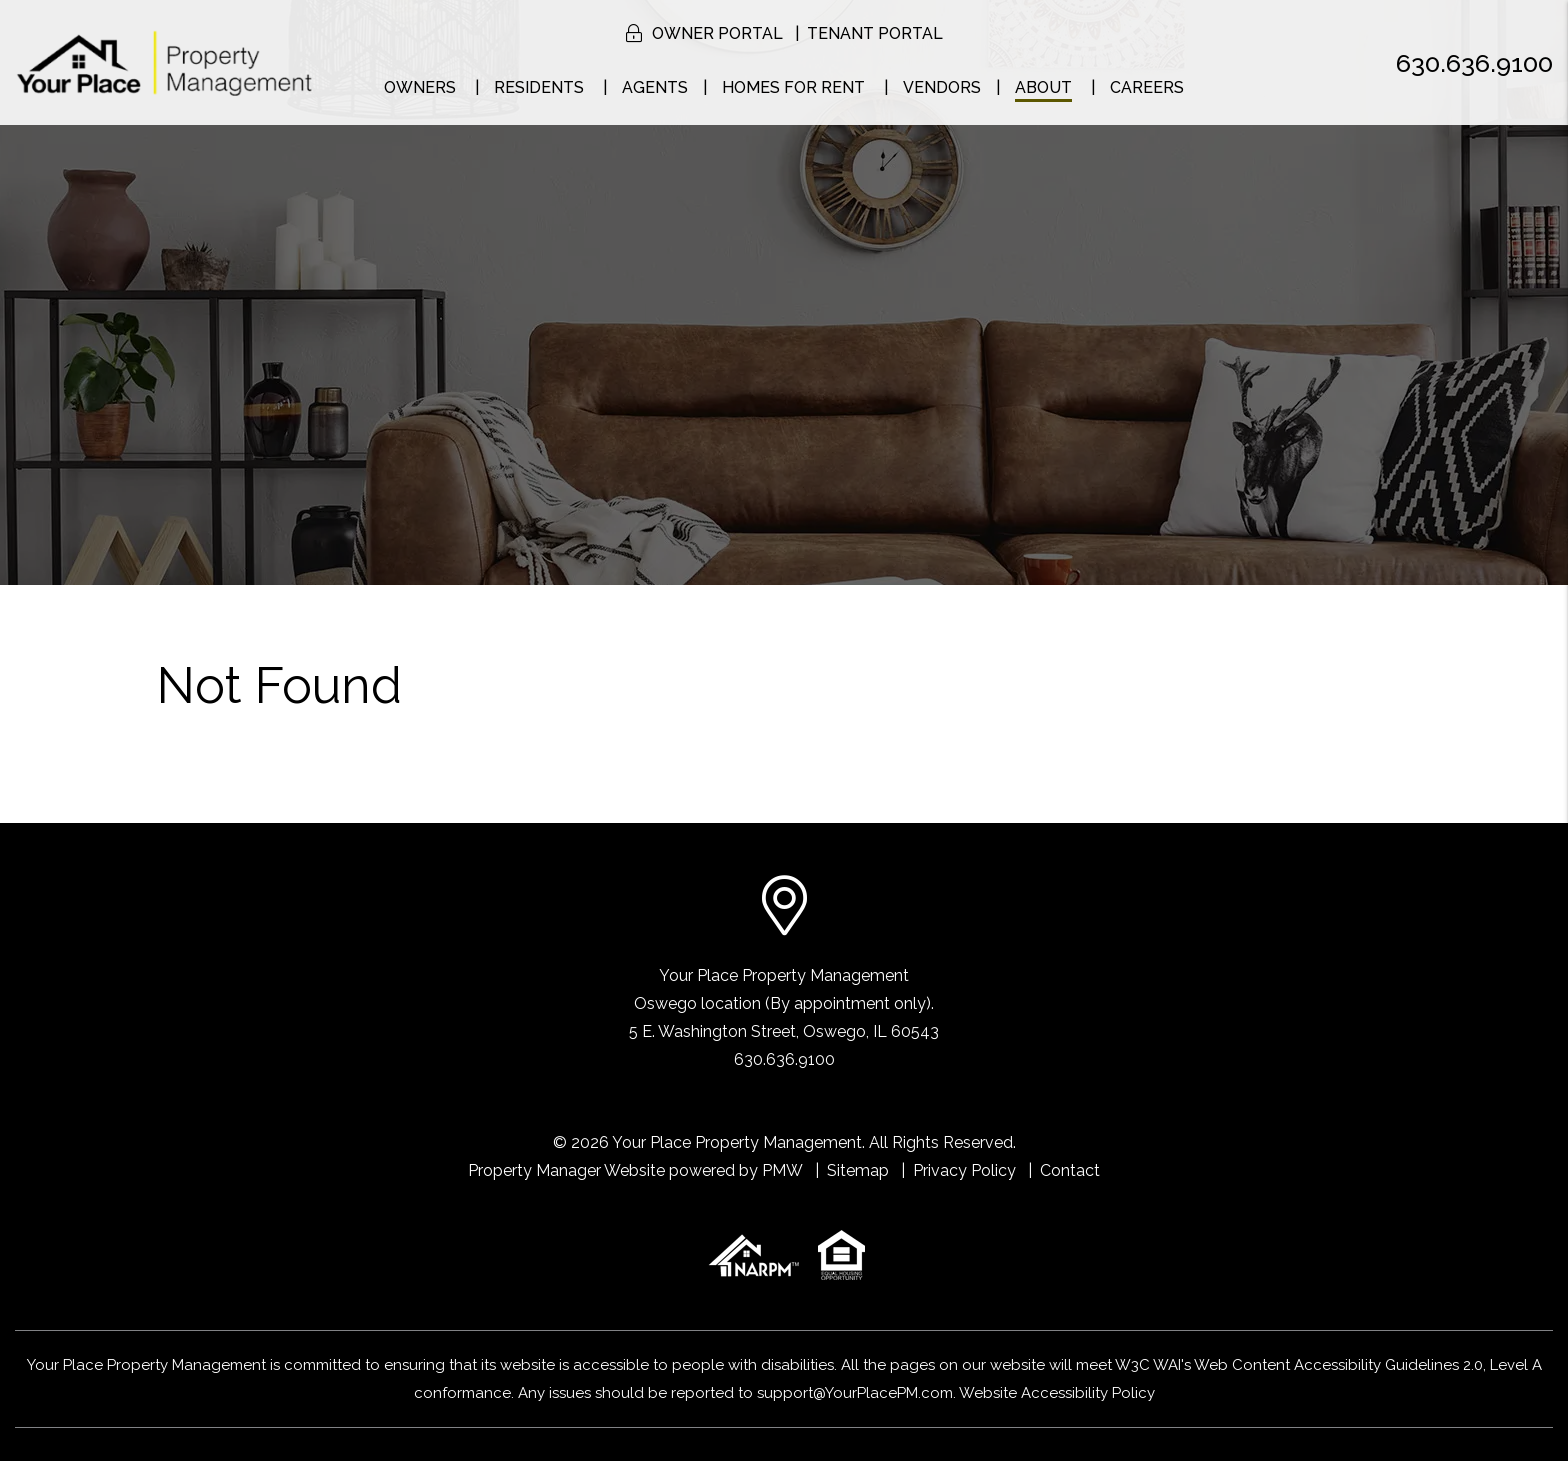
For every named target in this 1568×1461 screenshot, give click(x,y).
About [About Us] (1043, 87)
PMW (782, 1170)
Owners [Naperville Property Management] (420, 87)
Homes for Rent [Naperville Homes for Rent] (793, 87)
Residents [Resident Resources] (539, 87)
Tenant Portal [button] (875, 33)
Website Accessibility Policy (1057, 1393)
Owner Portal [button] (717, 33)
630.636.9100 (1474, 63)
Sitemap (858, 1170)
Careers (1147, 87)
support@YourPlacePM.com (855, 1393)
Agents (655, 87)
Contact (1070, 1170)
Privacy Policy (964, 1170)
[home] (165, 61)
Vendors (942, 87)
